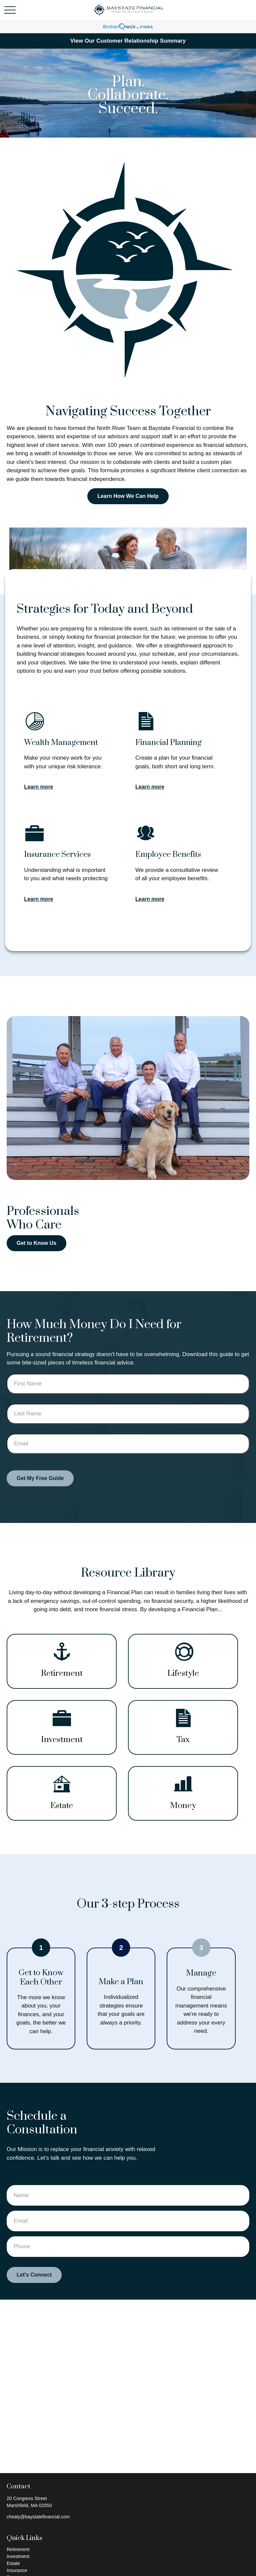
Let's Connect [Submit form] (34, 2275)
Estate (13, 2563)
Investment (18, 2556)
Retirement (18, 2549)
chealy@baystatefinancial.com (38, 2516)
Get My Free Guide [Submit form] (40, 1478)
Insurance (17, 2570)
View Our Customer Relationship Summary (128, 41)
